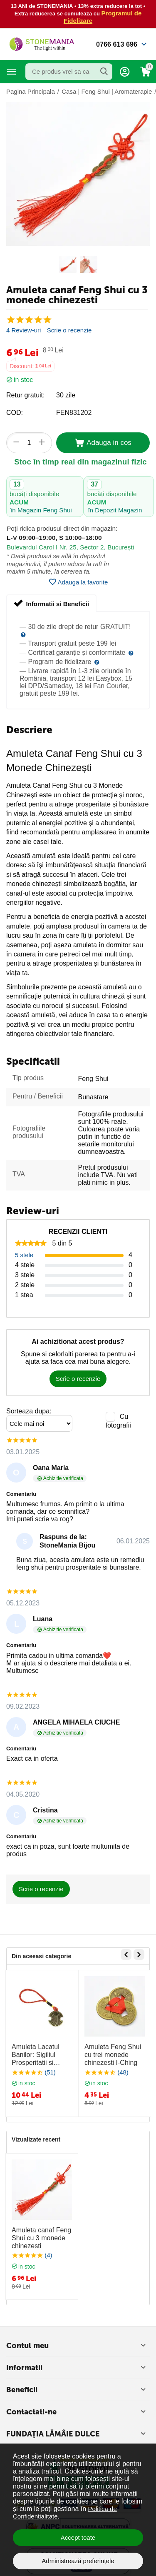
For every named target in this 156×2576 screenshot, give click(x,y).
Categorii (11, 71)
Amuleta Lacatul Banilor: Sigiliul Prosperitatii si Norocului (35, 2055)
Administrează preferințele (78, 2560)
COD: (14, 412)
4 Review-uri (23, 330)
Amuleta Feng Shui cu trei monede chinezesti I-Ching (112, 2054)
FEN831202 (74, 412)
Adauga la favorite (78, 582)
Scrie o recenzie (69, 330)
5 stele (24, 1254)
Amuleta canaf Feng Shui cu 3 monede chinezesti (41, 2238)
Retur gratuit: (25, 395)
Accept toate (78, 2537)
